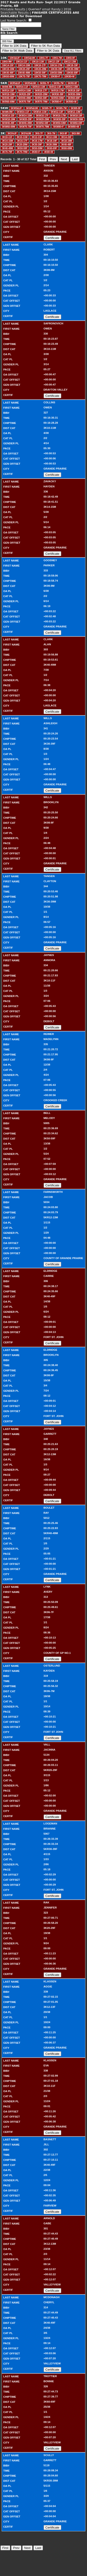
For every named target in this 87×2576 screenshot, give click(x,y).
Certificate (52, 238)
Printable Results (12, 9)
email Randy (52, 9)
